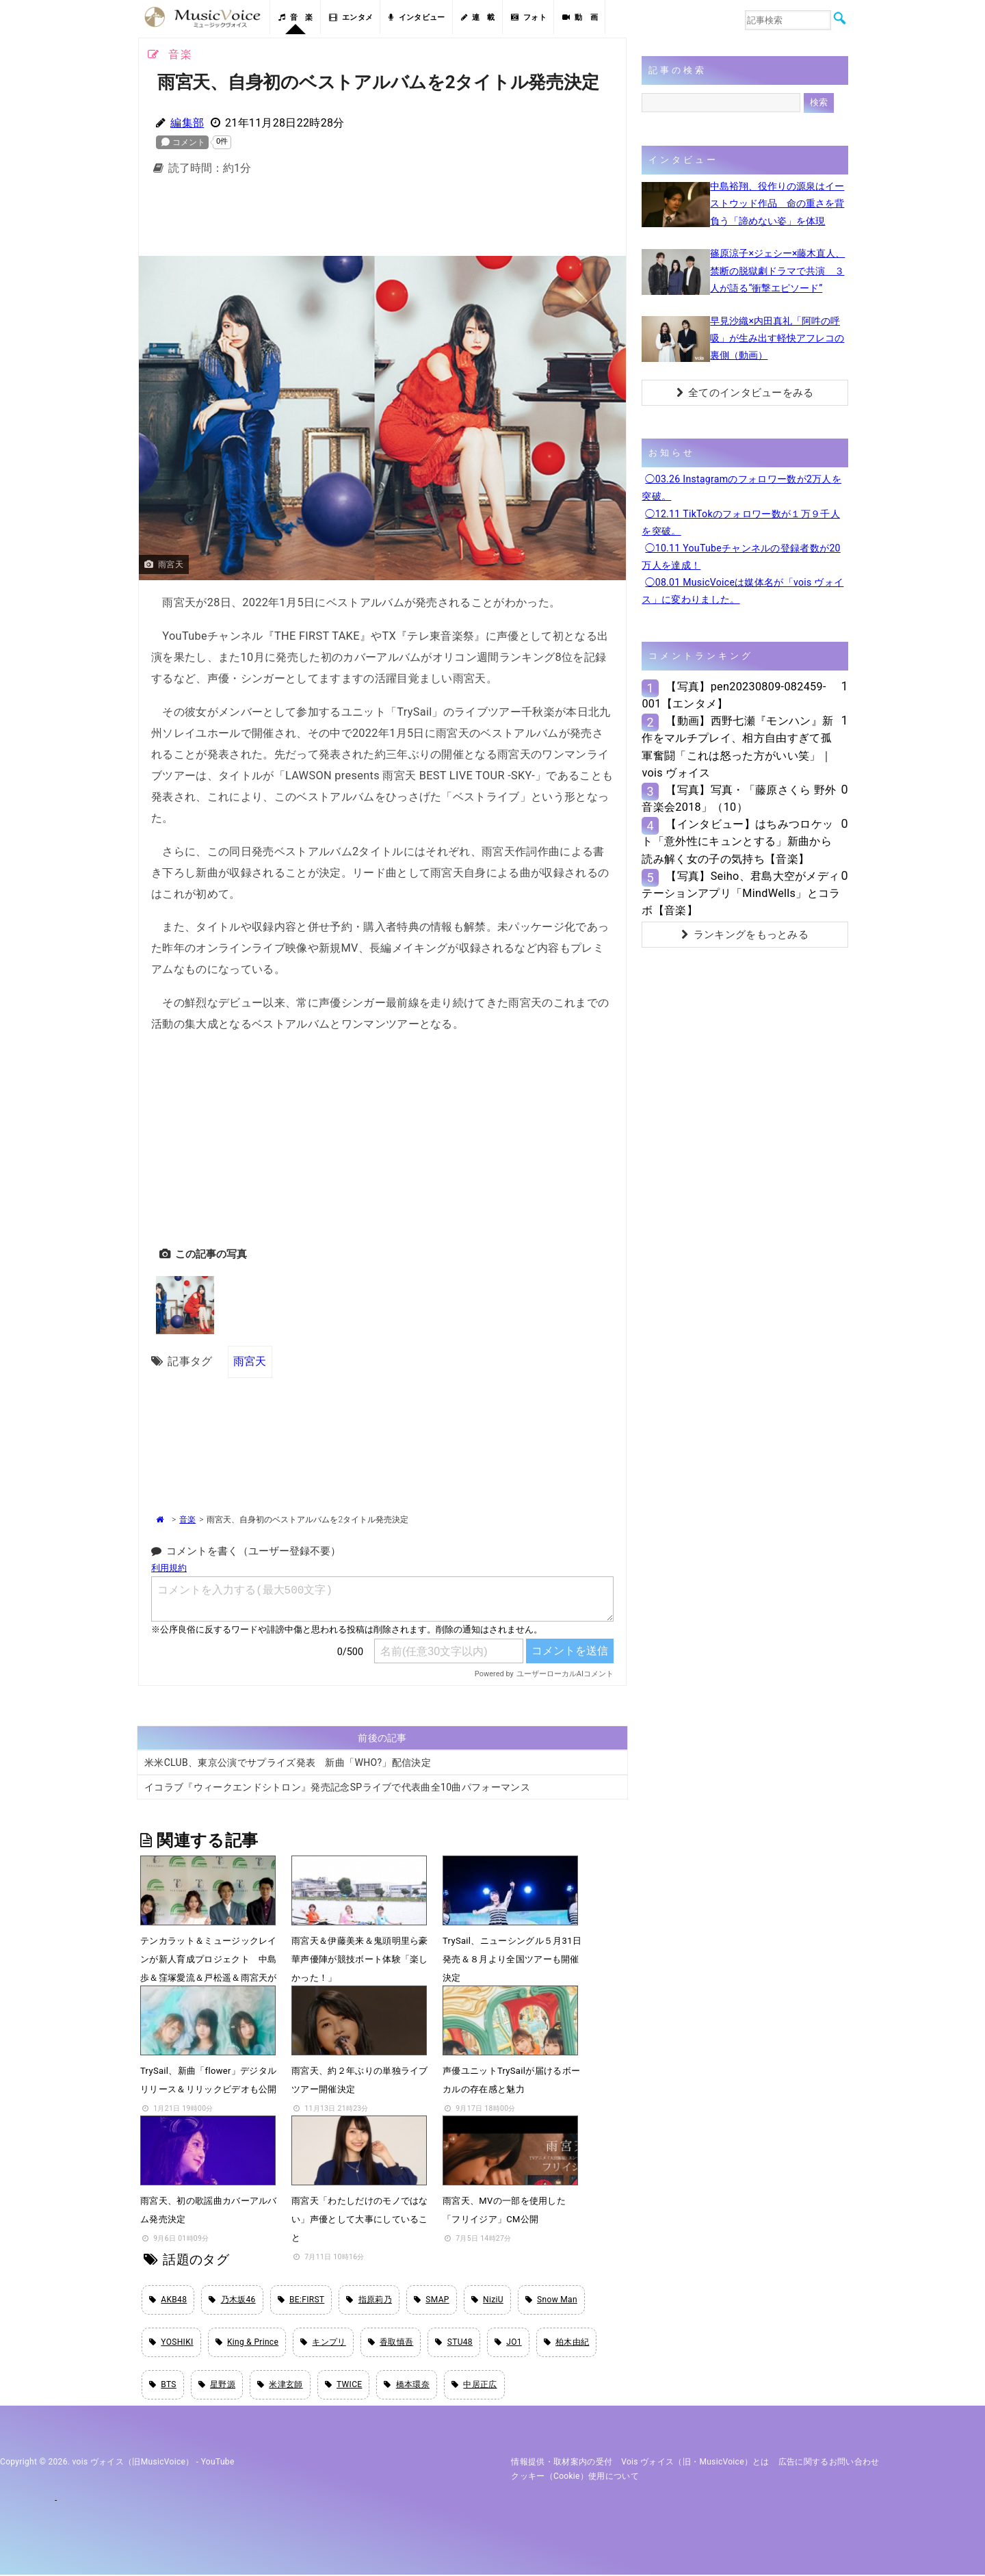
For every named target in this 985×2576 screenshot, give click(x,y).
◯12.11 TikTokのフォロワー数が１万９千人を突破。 (741, 522)
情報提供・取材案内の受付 (561, 2463)
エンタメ (351, 17)
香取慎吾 (391, 2342)
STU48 (453, 2342)
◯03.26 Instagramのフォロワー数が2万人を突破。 (741, 487)
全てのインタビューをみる (745, 393)
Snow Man (551, 2299)
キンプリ (323, 2342)
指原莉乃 (369, 2299)
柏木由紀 (567, 2342)
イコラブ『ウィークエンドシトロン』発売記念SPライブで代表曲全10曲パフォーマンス (337, 1787)
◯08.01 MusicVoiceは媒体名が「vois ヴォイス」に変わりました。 (742, 591)
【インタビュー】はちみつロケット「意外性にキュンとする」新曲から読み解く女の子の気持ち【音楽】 (737, 841)
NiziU (487, 2299)
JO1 (508, 2342)
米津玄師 (280, 2385)
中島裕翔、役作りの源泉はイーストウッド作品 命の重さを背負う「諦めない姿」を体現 (777, 203)
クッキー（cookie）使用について (575, 2477)
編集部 (187, 122)
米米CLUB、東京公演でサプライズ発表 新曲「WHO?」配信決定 (287, 1762)
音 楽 (295, 17)
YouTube (218, 2463)
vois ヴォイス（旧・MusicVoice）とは (695, 2463)
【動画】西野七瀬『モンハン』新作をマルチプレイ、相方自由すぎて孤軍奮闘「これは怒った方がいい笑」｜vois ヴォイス (737, 746)
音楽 (187, 1519)
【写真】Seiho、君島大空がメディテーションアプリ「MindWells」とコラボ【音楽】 (741, 893)
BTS (162, 2385)
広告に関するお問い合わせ (829, 2463)
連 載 (478, 17)
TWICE (344, 2385)
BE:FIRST (301, 2299)
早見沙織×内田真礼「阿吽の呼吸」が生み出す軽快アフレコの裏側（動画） (777, 338)
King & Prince (247, 2342)
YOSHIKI (171, 2342)
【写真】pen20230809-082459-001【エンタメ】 (734, 695)
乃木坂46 (232, 2299)
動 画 (580, 17)
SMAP (431, 2299)
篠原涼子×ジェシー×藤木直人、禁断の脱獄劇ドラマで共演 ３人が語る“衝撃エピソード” (777, 270)
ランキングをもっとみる (745, 934)
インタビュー (417, 17)
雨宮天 (250, 1361)
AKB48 (168, 2299)
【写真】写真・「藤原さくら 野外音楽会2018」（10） (739, 798)
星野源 (216, 2385)
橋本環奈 (407, 2385)
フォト (529, 17)
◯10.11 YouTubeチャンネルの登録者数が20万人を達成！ (741, 557)
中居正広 (474, 2385)
